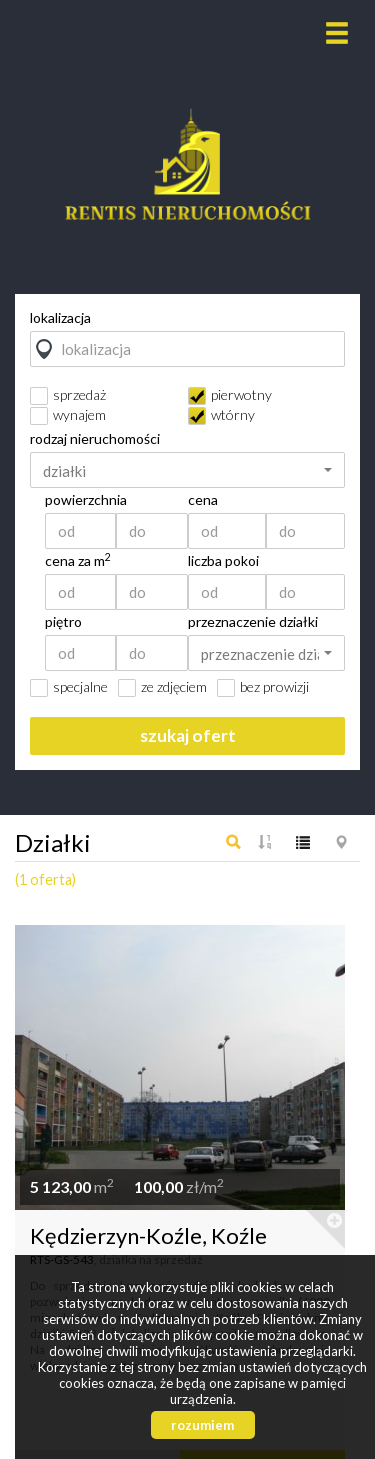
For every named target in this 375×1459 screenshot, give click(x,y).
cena (203, 500)
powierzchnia (86, 500)
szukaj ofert (188, 735)
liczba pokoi (223, 561)
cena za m (78, 561)
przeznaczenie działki (253, 622)
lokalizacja (60, 318)
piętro (63, 622)
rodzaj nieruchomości (95, 439)
